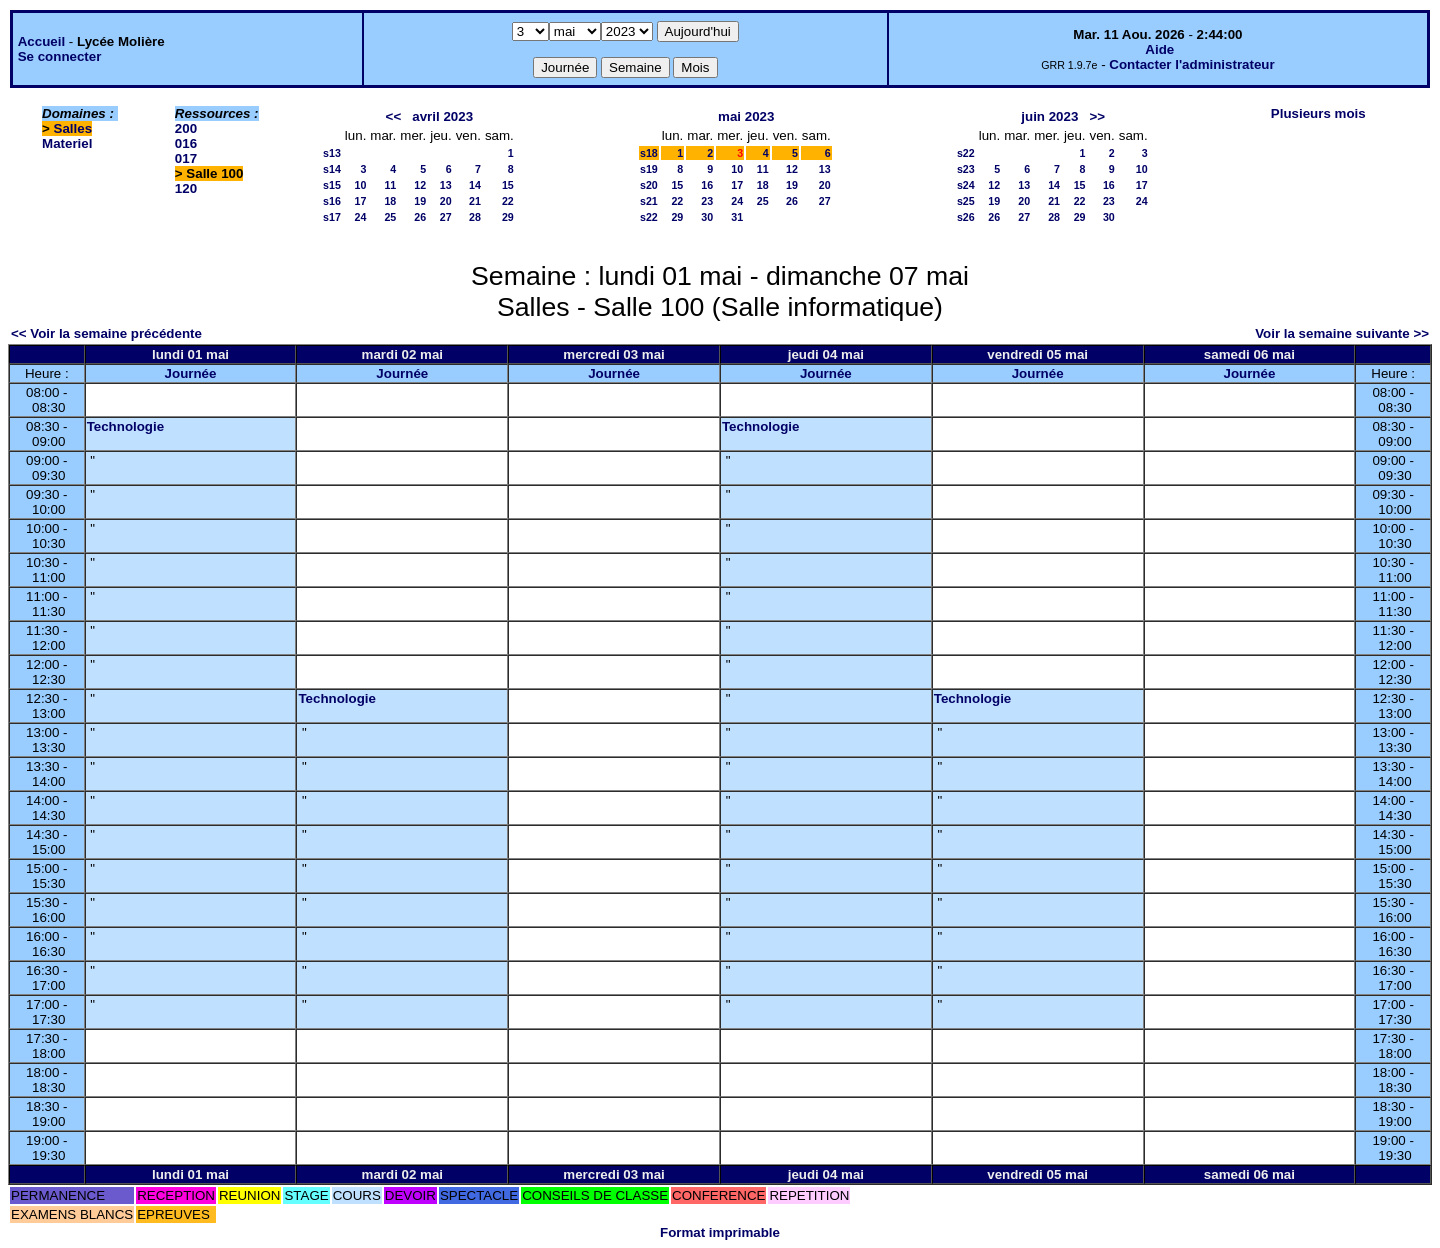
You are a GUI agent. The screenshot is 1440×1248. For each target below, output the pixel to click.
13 (446, 185)
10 (361, 185)
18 (390, 201)
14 (475, 185)
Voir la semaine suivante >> (1342, 333)
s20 (649, 185)
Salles (73, 128)
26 (420, 217)
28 (475, 217)
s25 (966, 201)
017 (186, 158)
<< (394, 116)
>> (1097, 116)
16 (707, 185)
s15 (332, 185)
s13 (332, 153)
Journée (191, 373)
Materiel (67, 143)
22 (508, 201)
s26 (966, 217)
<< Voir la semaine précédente (106, 333)
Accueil (41, 41)
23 (707, 201)
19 (420, 201)
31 (737, 217)
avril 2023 (442, 116)
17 (361, 201)
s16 (332, 201)
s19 (649, 169)
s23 (966, 169)
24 (361, 217)
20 (446, 201)
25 (390, 217)
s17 (332, 217)
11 (390, 185)
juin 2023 (1049, 116)
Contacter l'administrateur (1191, 64)
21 (475, 201)
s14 (332, 169)
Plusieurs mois (1318, 113)
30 (707, 217)
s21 (649, 201)
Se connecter (60, 56)
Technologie (126, 426)
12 (420, 185)
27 (446, 217)
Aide (1159, 49)
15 (508, 185)
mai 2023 (746, 116)
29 (508, 217)
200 (186, 128)
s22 (649, 217)
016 (186, 143)
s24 (966, 185)
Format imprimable (720, 1232)
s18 (649, 153)
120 (186, 188)
